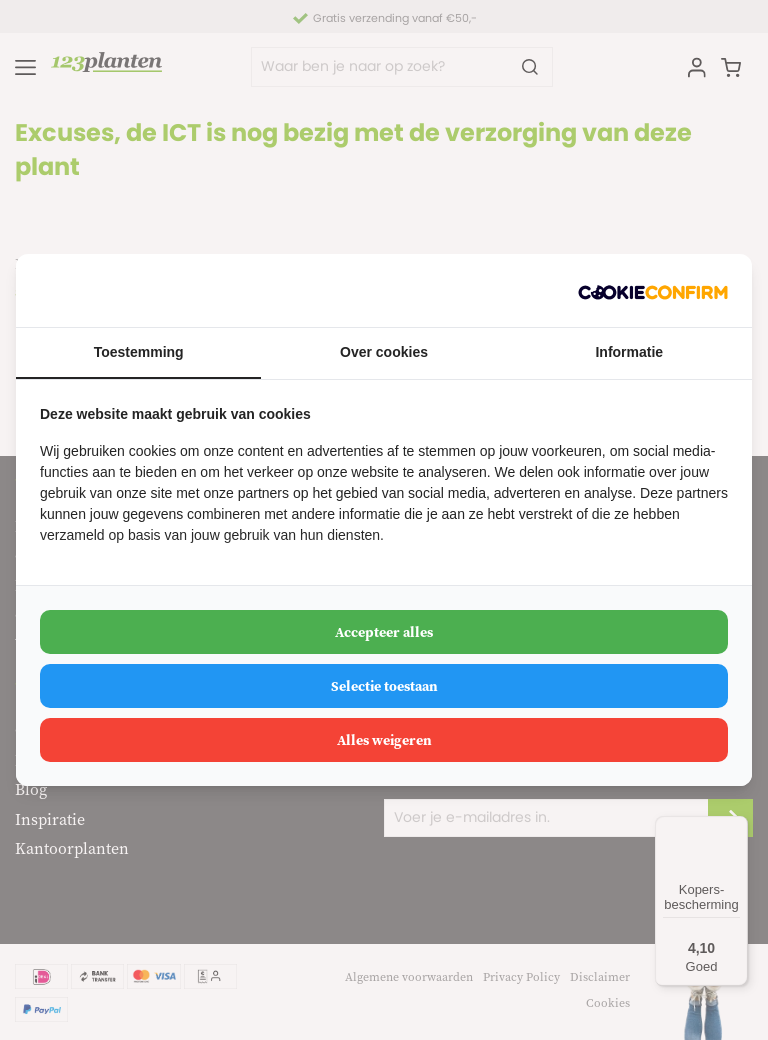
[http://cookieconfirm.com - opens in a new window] (653, 290)
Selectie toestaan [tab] (384, 686)
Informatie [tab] (629, 352)
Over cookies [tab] (384, 352)
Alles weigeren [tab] (384, 740)
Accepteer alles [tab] (384, 632)
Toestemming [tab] (139, 352)
